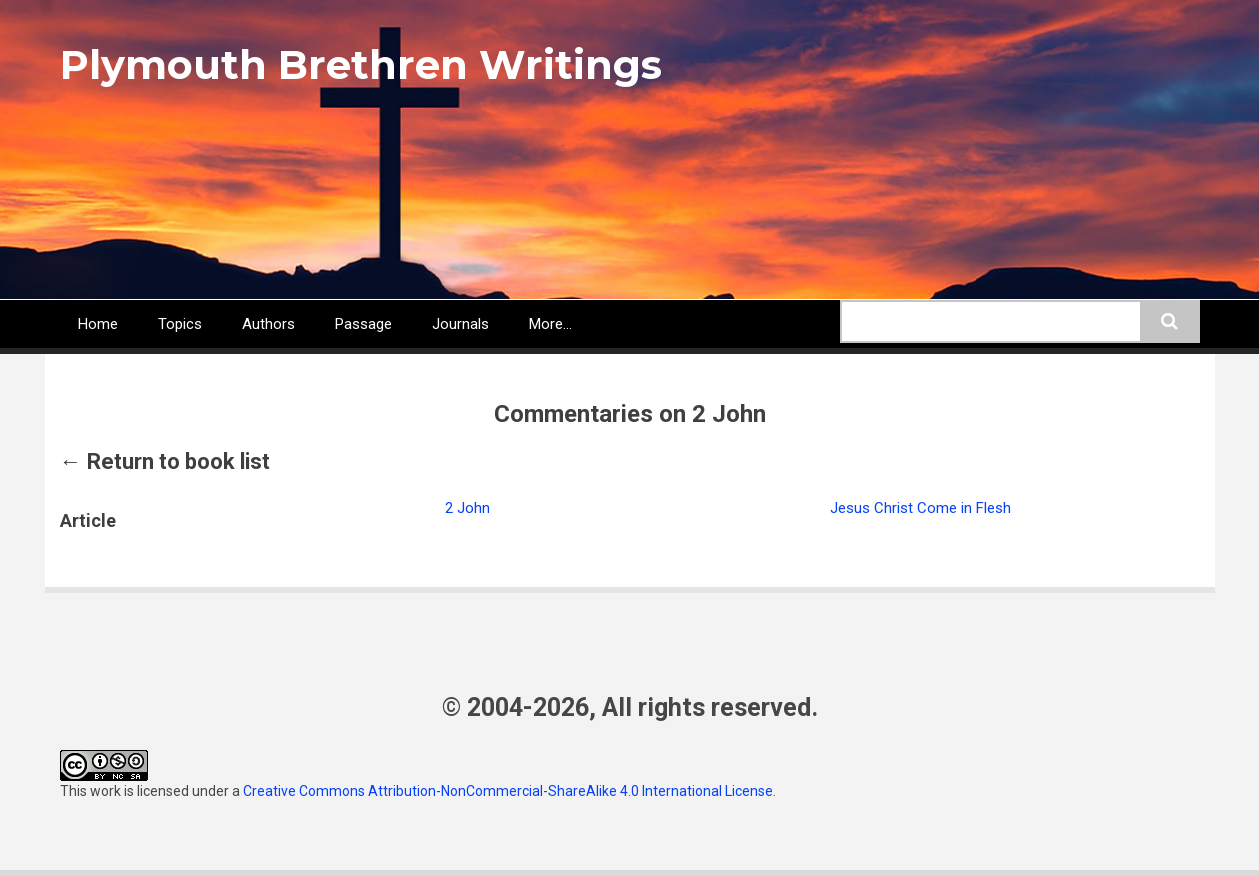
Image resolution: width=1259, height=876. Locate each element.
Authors (268, 324)
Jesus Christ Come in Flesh (920, 508)
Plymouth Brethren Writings (361, 64)
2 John (467, 508)
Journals (460, 324)
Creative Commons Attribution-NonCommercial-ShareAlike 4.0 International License (508, 791)
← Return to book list (165, 461)
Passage (363, 324)
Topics (180, 324)
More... (550, 324)
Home (98, 324)
